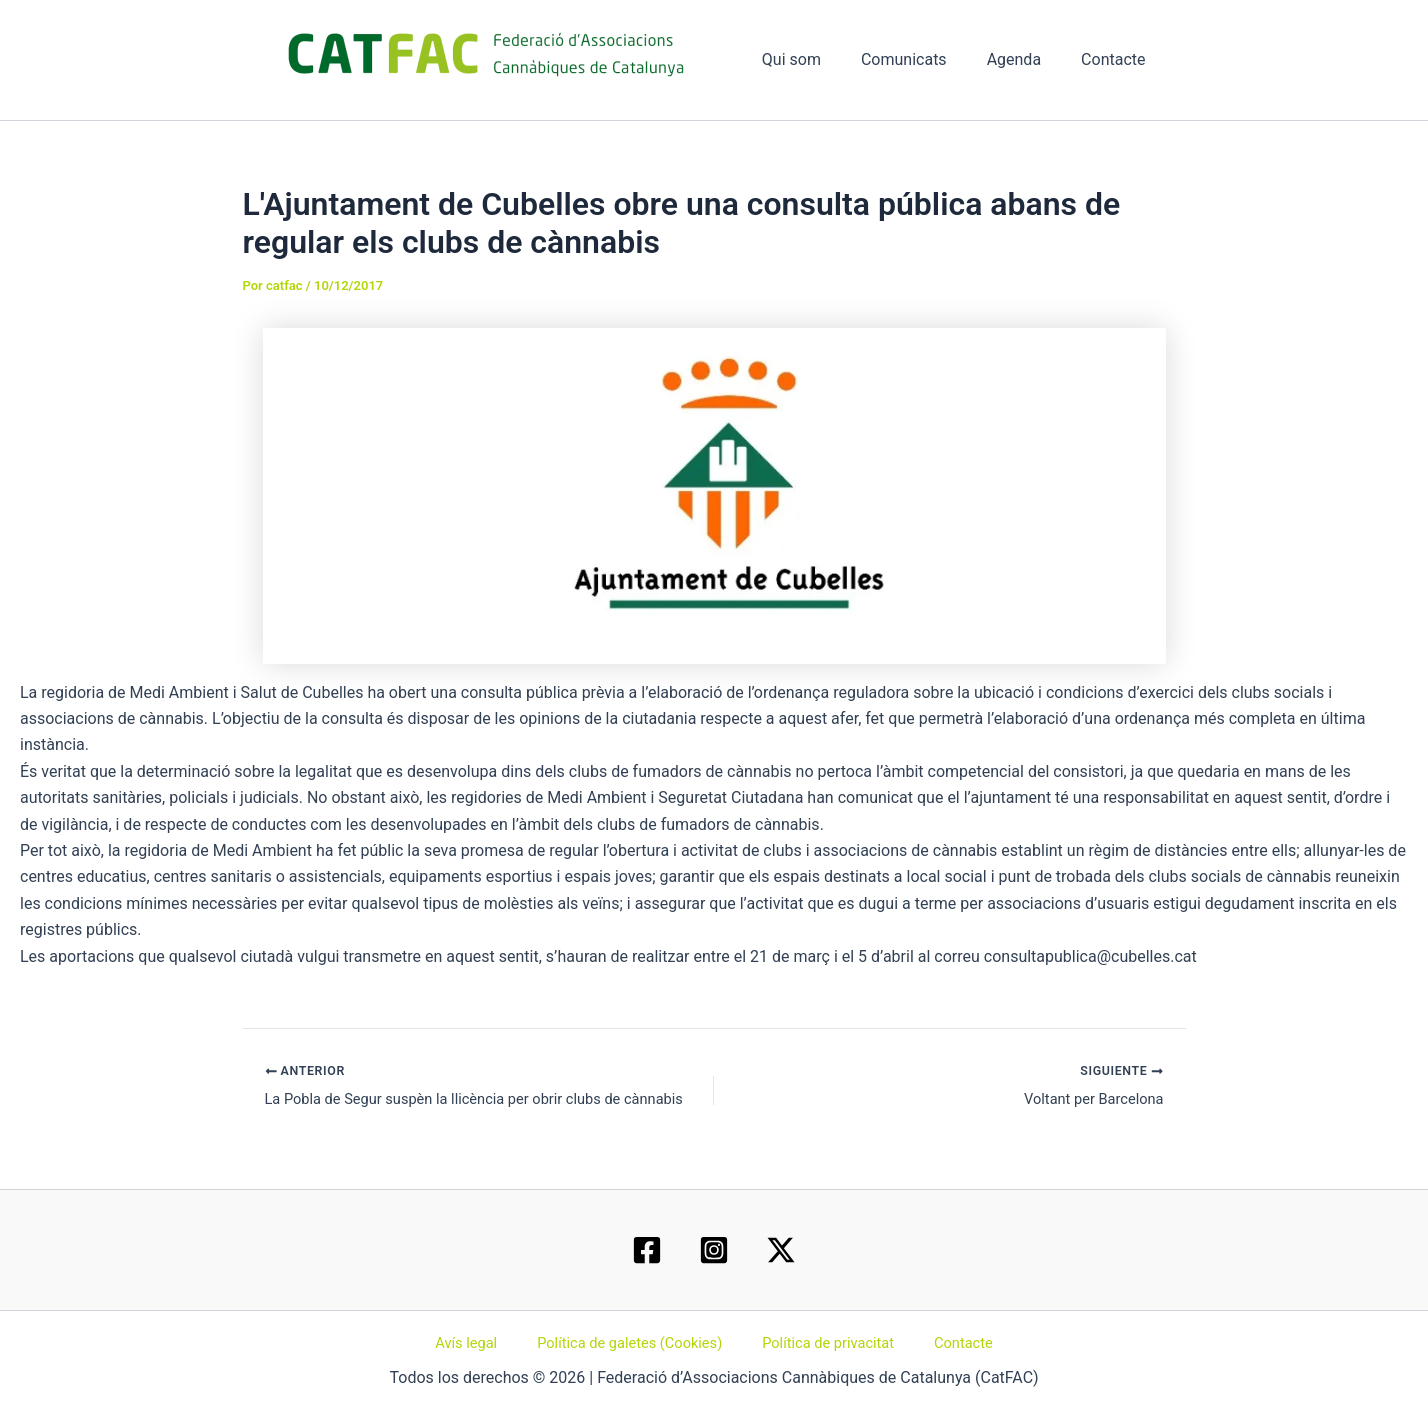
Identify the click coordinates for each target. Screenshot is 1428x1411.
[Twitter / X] (781, 1247)
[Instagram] (714, 1247)
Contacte (1117, 59)
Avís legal (484, 1340)
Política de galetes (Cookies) (635, 1340)
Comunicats (924, 59)
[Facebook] (647, 1247)
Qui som (819, 59)
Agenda (1026, 59)
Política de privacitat (825, 1340)
